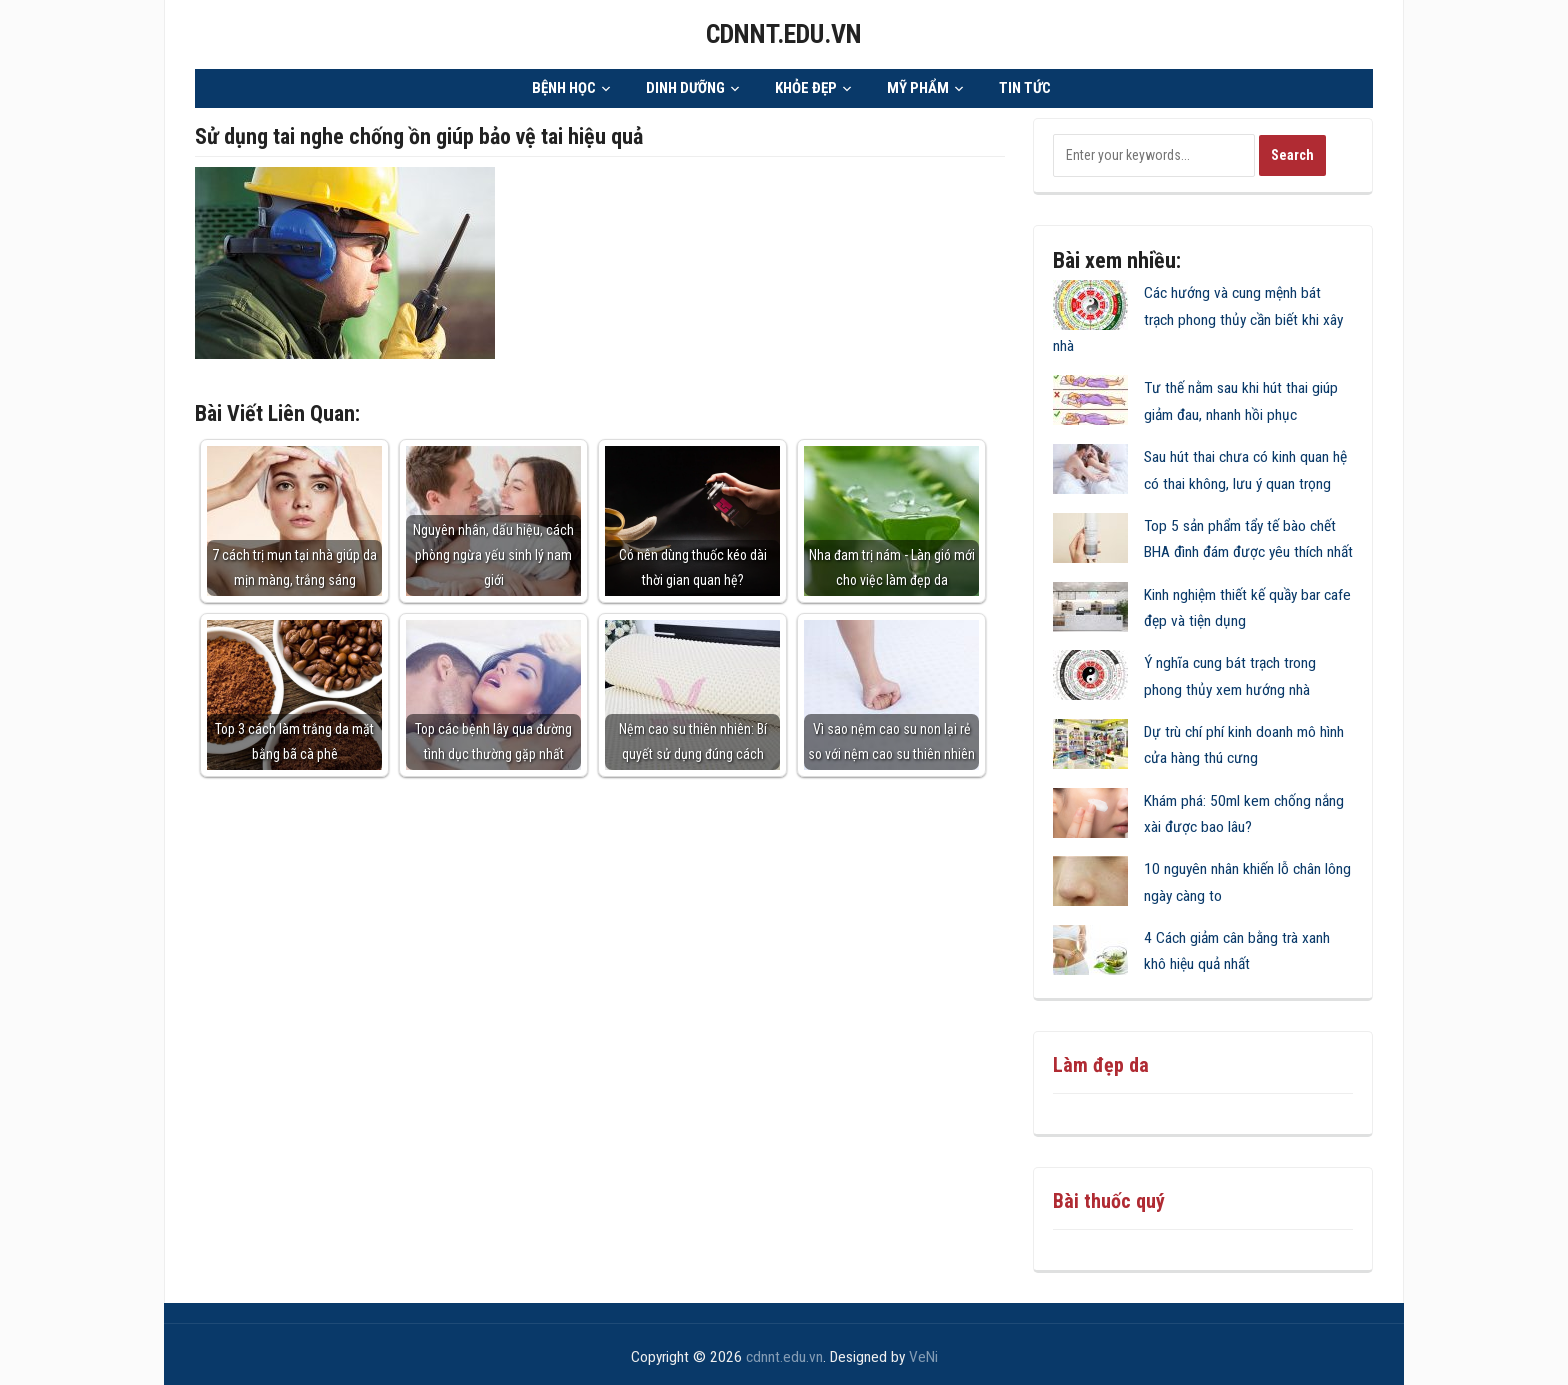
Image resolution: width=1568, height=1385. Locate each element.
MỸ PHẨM (918, 87)
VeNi (923, 1356)
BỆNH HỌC (564, 87)
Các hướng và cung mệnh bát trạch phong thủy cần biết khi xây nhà (1198, 318)
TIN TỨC (1025, 87)
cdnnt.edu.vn (784, 33)
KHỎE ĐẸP (806, 87)
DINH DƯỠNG (685, 87)
